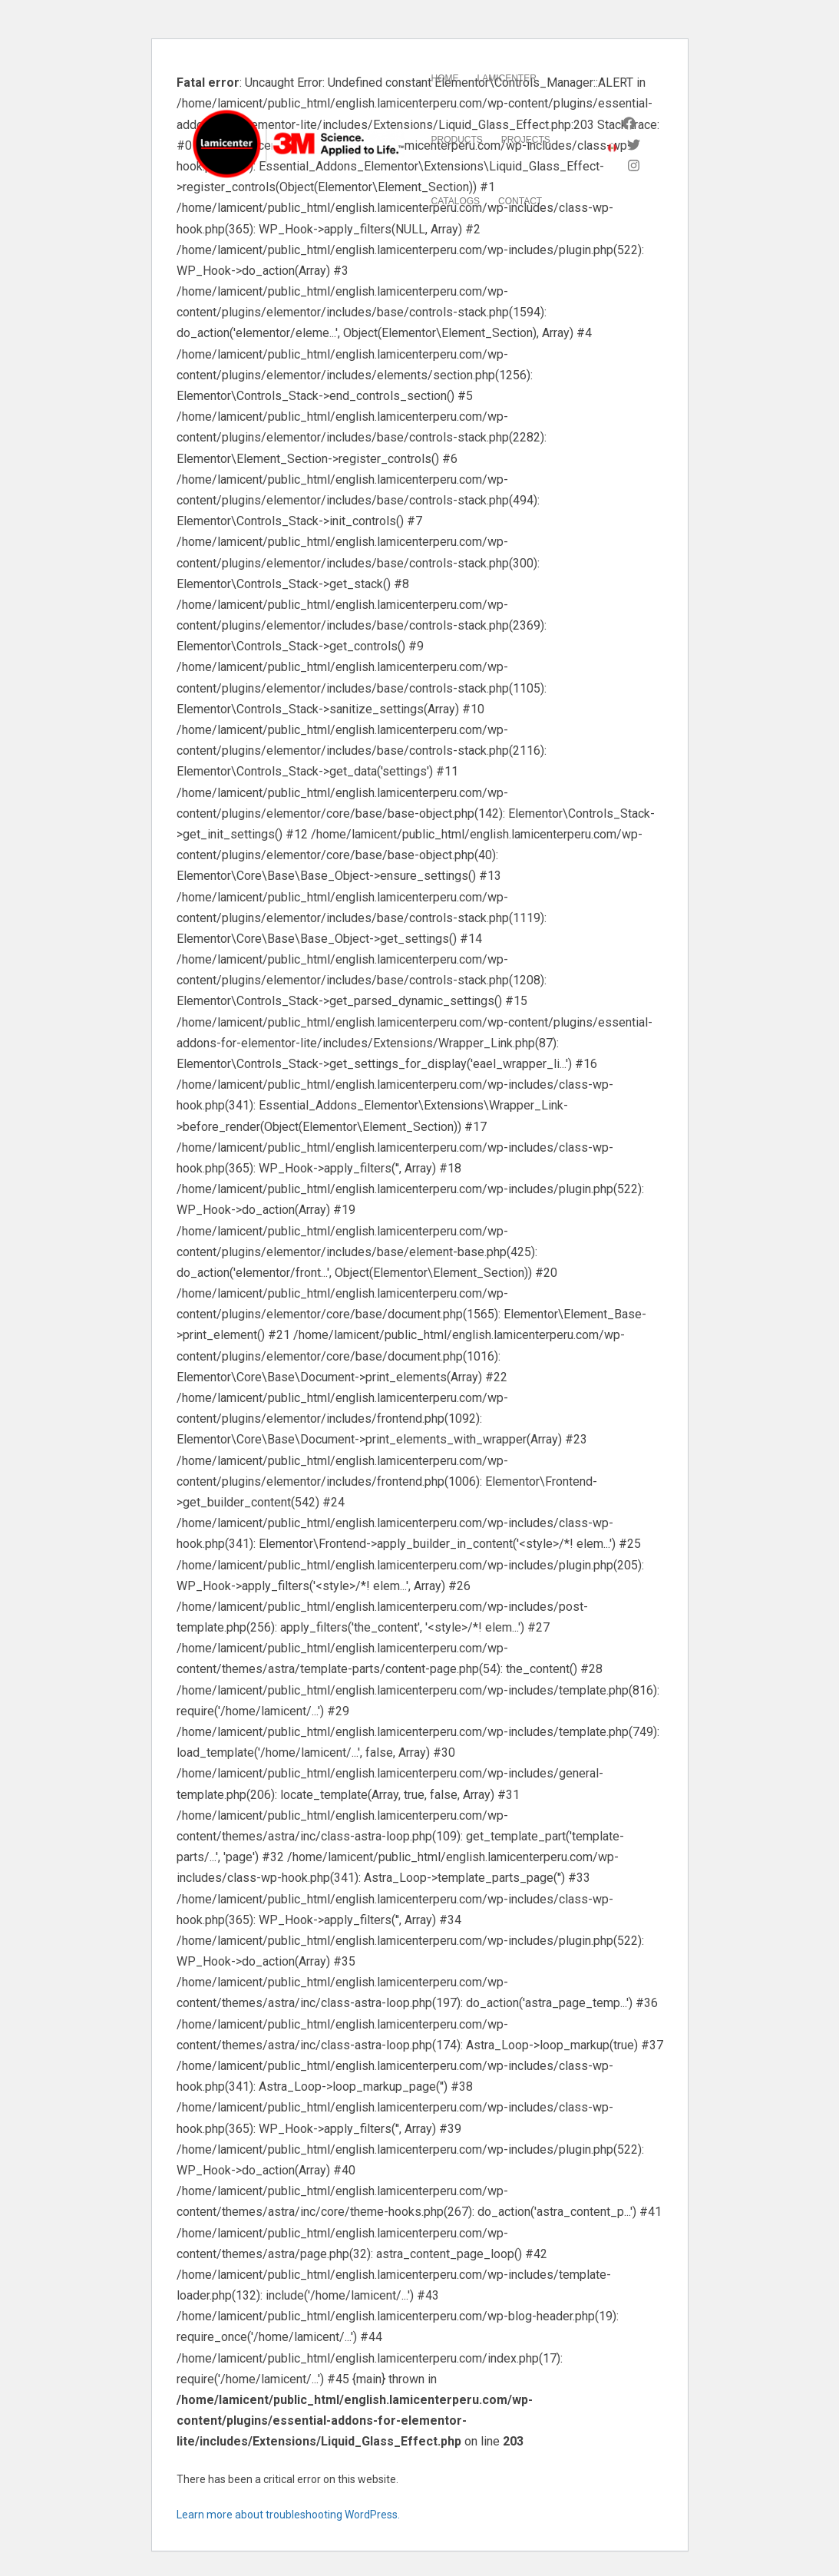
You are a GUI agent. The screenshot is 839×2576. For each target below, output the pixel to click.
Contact (520, 201)
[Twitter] (633, 144)
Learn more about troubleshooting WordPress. (288, 2514)
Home (445, 78)
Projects (525, 139)
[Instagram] (633, 165)
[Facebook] (629, 123)
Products (457, 139)
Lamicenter (507, 78)
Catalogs (456, 201)
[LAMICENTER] (299, 143)
